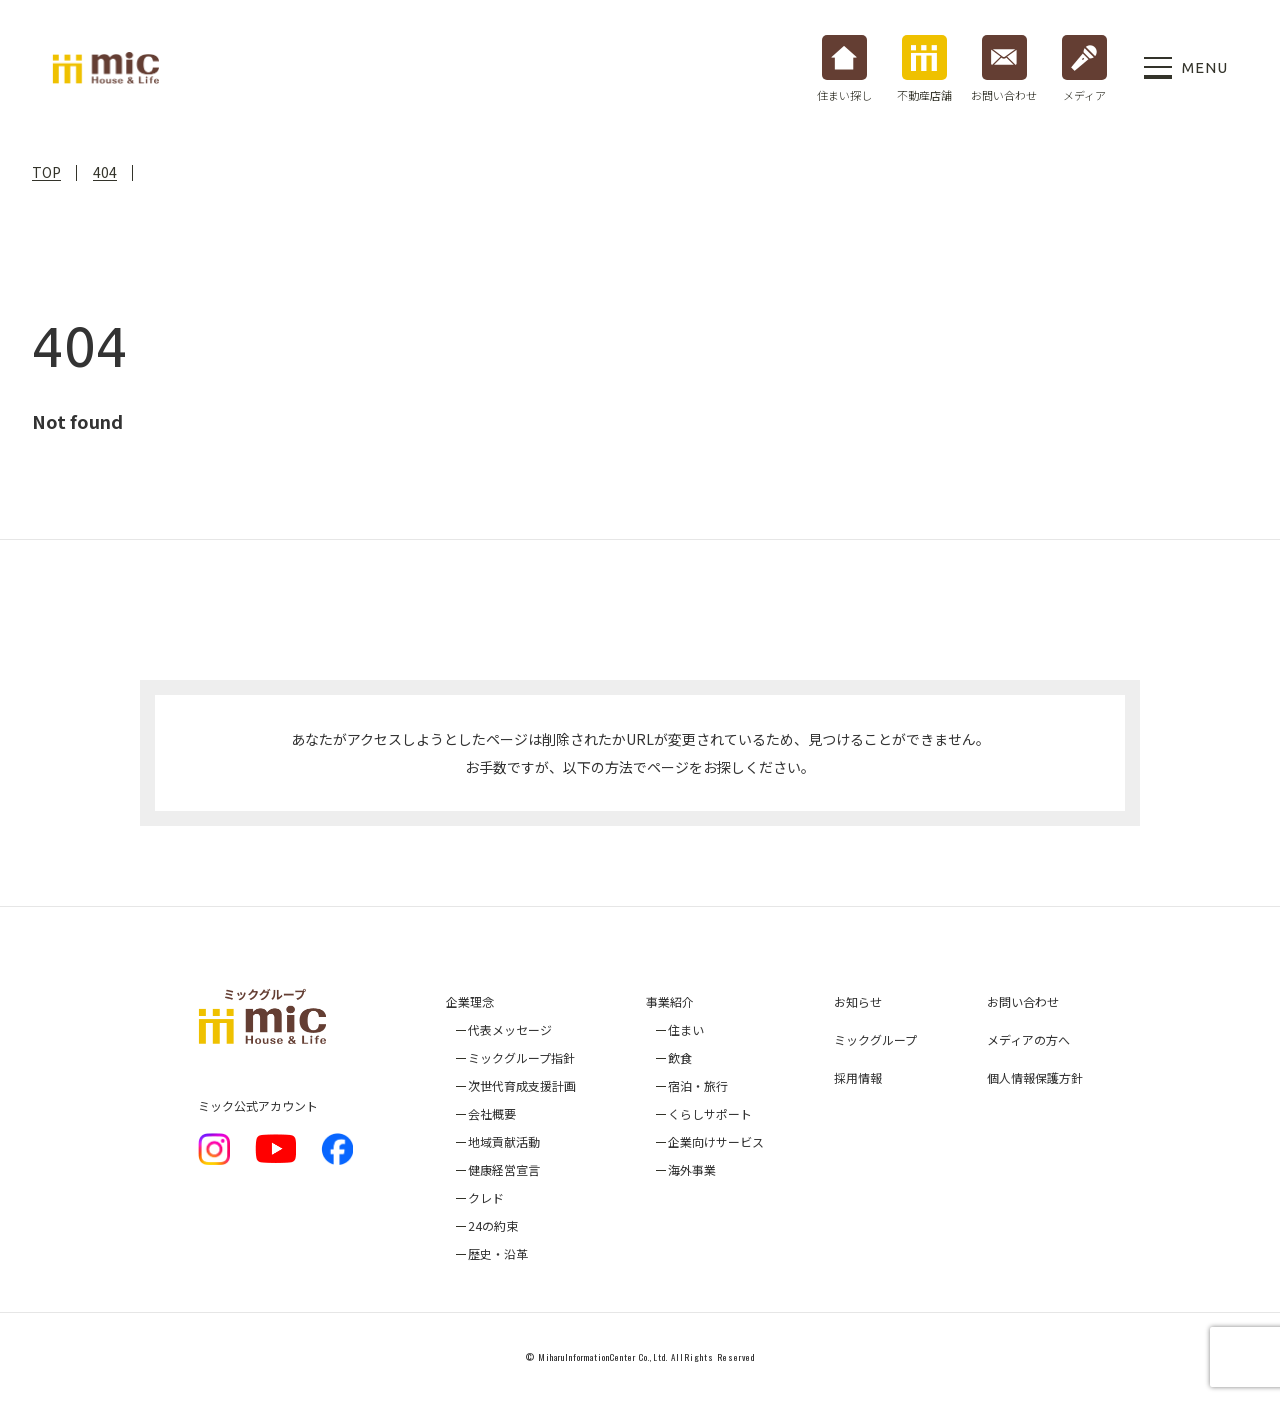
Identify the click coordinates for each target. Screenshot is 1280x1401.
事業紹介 (670, 1001)
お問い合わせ (1023, 1001)
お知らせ (858, 1001)
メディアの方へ (1028, 1039)
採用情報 (858, 1077)
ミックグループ (875, 1039)
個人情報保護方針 (1035, 1077)
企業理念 (470, 1001)
